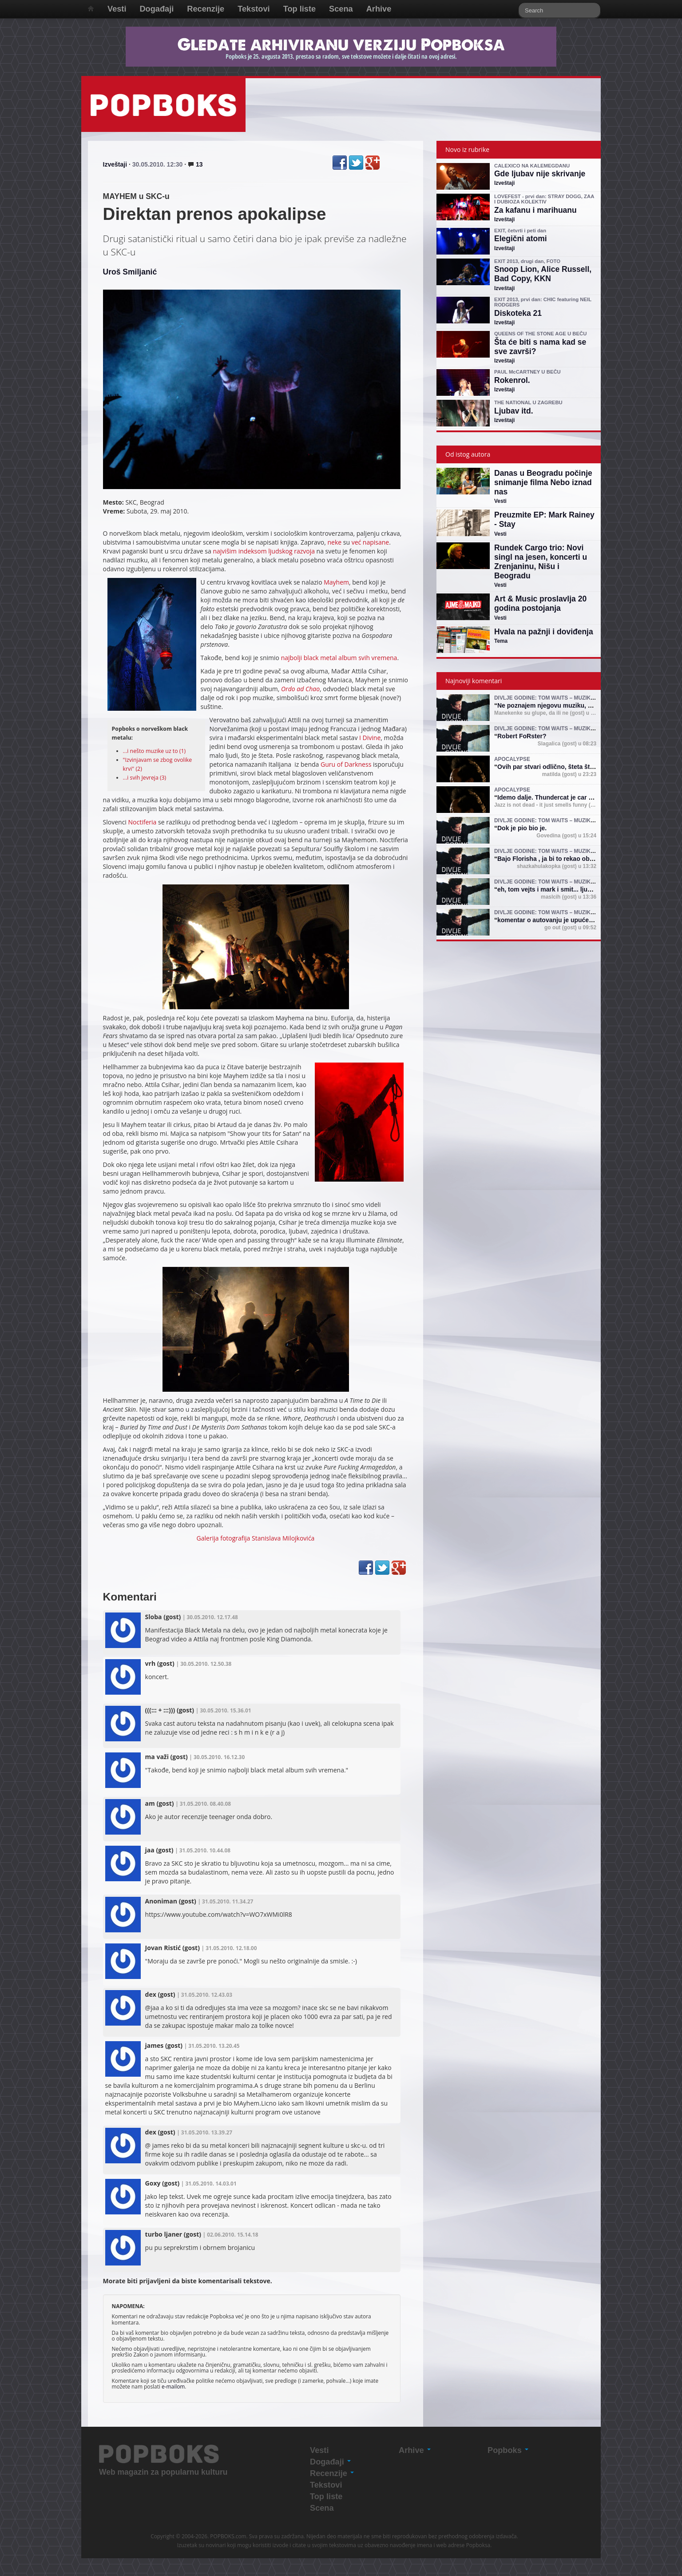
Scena (341, 8)
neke (334, 542)
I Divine (370, 737)
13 (195, 164)
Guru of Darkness (346, 764)
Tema (501, 641)
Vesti (116, 8)
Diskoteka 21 (518, 313)
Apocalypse (512, 759)
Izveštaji (115, 164)
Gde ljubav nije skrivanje (539, 173)
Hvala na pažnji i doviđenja (543, 631)
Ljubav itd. (513, 410)
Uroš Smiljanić (130, 271)
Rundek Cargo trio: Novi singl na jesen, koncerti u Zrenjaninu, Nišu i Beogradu (540, 561)
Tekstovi (254, 8)
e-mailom (173, 2386)
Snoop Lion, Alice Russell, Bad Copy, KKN (542, 274)
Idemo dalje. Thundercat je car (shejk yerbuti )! (566, 797)
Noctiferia (142, 822)
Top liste (299, 8)
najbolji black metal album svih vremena (339, 657)
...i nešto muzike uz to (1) (154, 751)
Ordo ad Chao (300, 689)
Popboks (508, 2450)
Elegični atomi (520, 238)
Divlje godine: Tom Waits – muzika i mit (551, 698)
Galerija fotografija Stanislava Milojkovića (256, 1538)
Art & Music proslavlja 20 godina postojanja (540, 603)
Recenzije (205, 8)
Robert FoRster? (521, 736)
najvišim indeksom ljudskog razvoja (264, 551)
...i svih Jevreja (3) (145, 777)
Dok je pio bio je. (522, 828)
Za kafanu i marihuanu (535, 210)
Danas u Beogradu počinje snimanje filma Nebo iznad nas (543, 482)
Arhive (379, 8)
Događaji (156, 8)
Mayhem (336, 582)
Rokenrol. (512, 380)
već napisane (370, 542)
